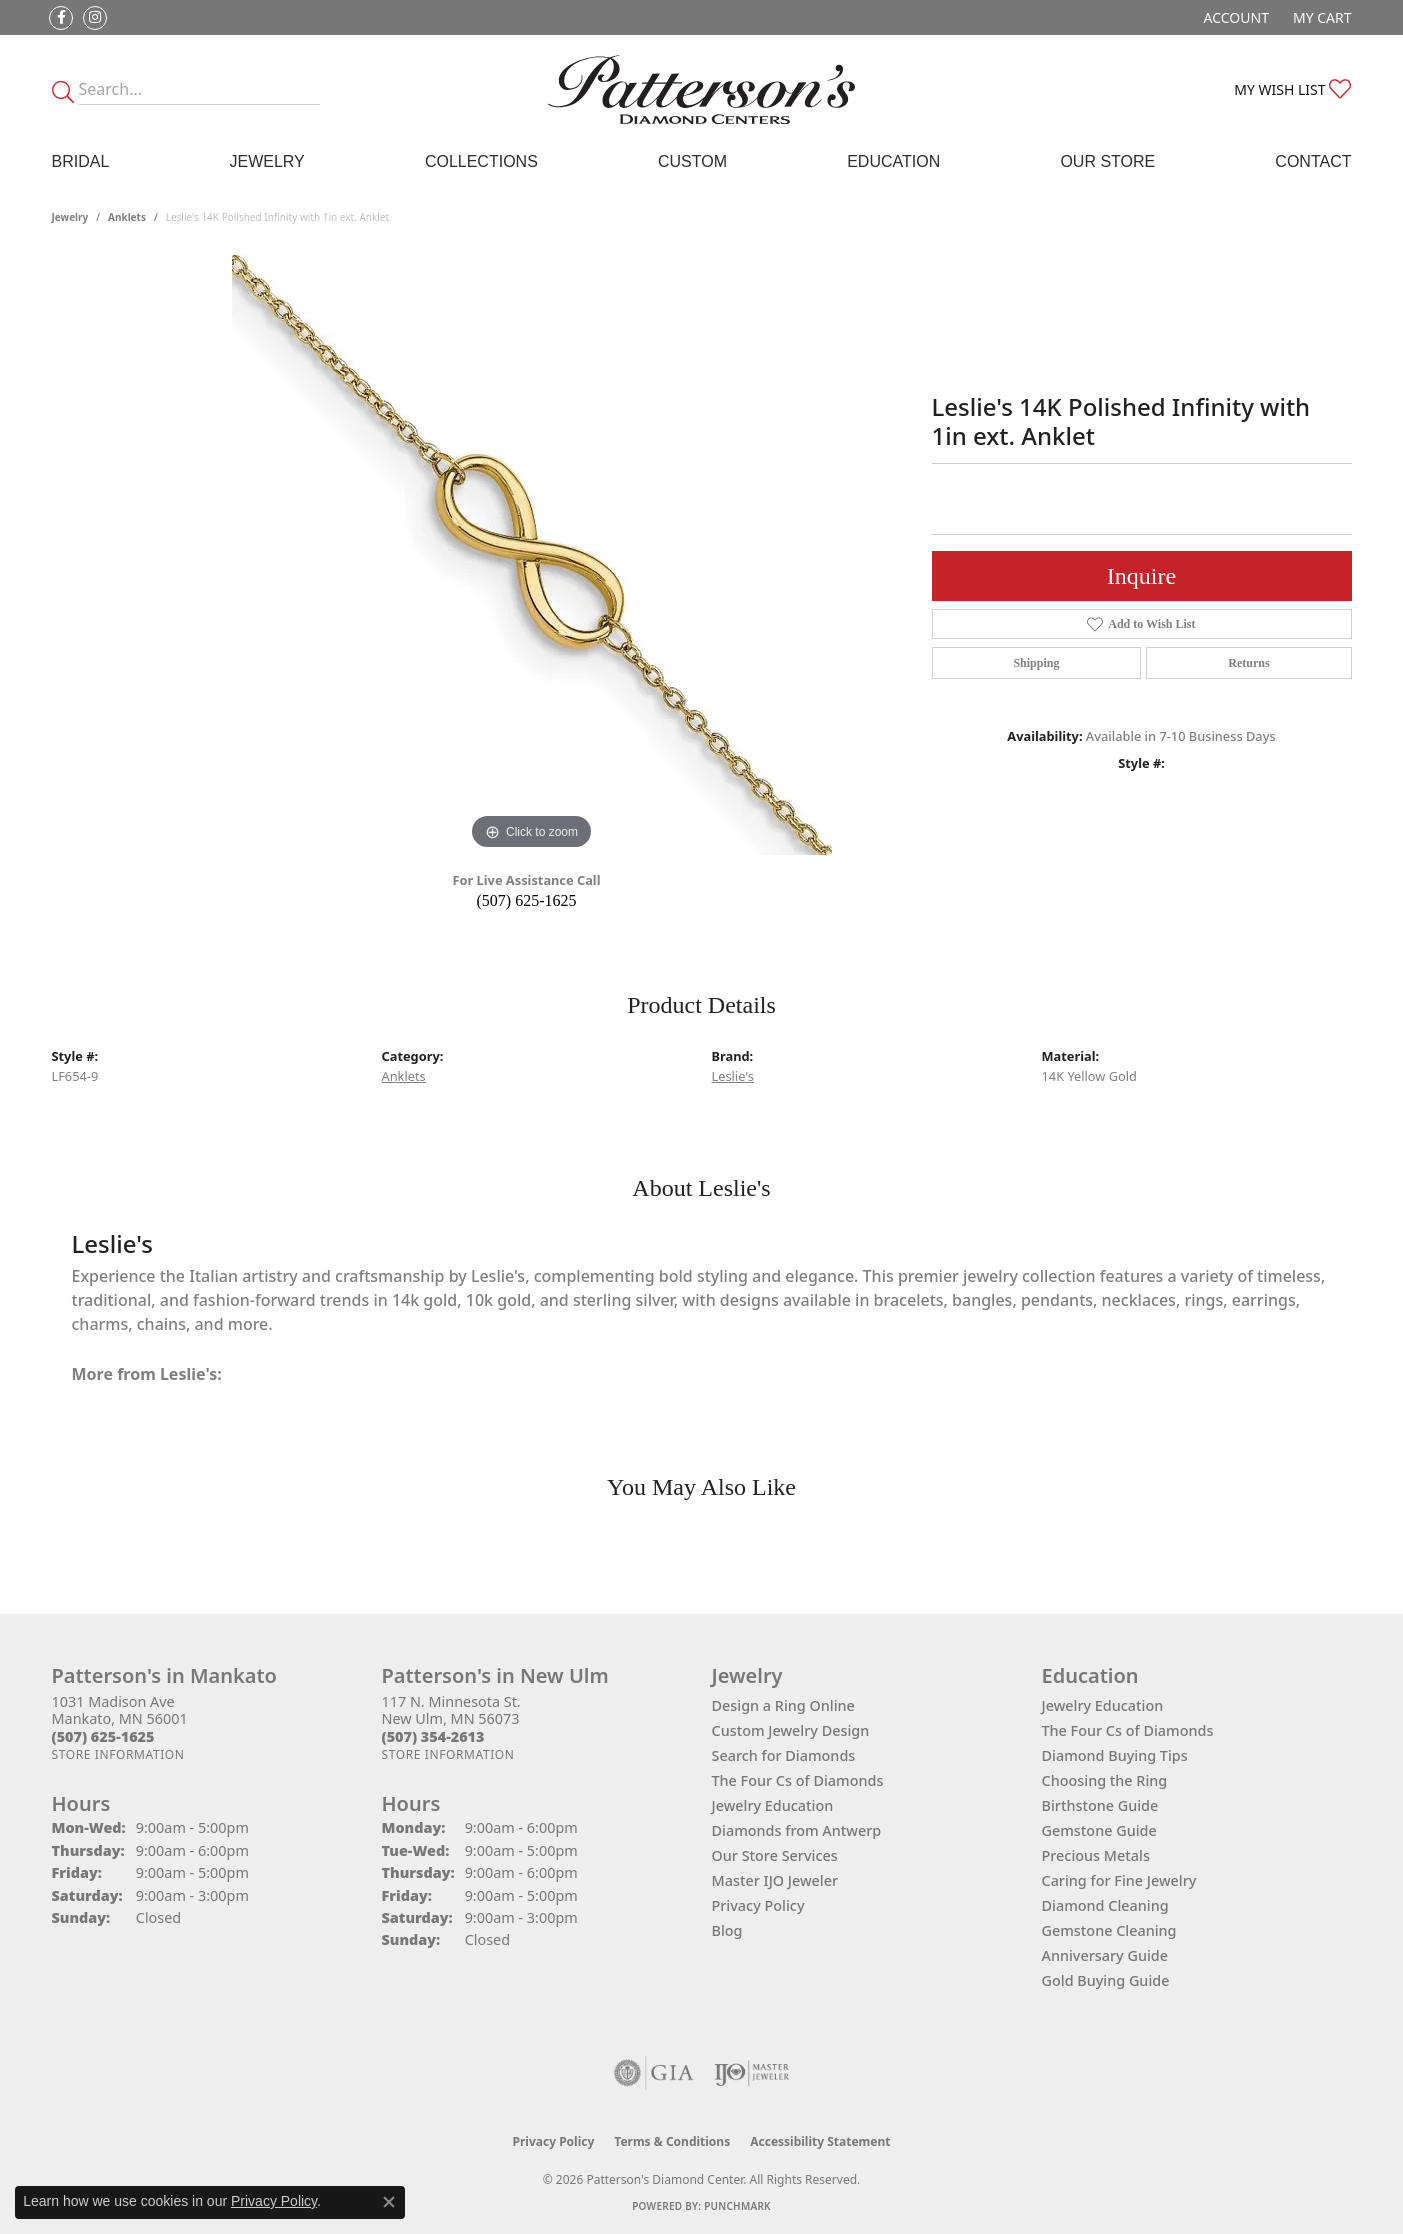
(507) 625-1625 (527, 900)
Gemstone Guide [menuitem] (1099, 1830)
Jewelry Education (773, 1805)
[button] (1234, 17)
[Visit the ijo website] (751, 2073)
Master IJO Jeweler (775, 1880)
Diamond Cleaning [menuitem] (1105, 1905)
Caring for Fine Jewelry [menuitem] (1119, 1880)
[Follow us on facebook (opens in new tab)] (61, 18)
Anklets (127, 217)
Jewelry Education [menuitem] (1103, 1705)
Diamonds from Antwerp (797, 1830)
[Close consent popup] (389, 2202)
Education (893, 161)
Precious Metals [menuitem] (1096, 1855)
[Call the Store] (103, 1736)
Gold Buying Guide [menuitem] (1106, 1980)
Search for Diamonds (784, 1755)
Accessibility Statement (820, 2141)
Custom (692, 161)
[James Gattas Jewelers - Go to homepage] (702, 89)
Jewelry (266, 161)
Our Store (1107, 161)
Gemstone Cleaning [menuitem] (1109, 1930)
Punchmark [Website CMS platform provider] (737, 2206)
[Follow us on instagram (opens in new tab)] (95, 18)
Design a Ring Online (783, 1705)
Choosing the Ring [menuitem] (1105, 1780)
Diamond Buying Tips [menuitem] (1115, 1755)
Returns (1248, 663)
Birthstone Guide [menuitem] (1100, 1805)
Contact (1313, 161)
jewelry (70, 217)
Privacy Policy (758, 1905)
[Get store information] (118, 1754)
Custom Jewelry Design (791, 1730)
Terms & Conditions (672, 2141)
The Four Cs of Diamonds (798, 1780)
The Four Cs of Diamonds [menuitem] (1128, 1730)
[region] (532, 555)
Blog (727, 1930)
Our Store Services (775, 1855)
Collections (481, 161)
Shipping (1036, 663)
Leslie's (733, 1076)
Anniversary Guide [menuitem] (1105, 1955)
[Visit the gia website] (654, 2073)
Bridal (81, 161)
